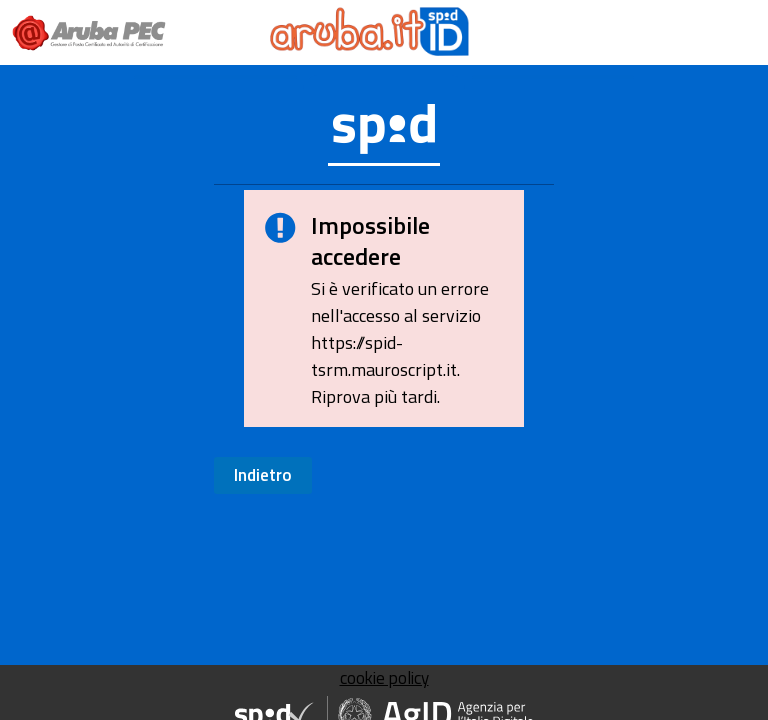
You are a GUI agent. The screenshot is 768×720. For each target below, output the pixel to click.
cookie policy (384, 678)
